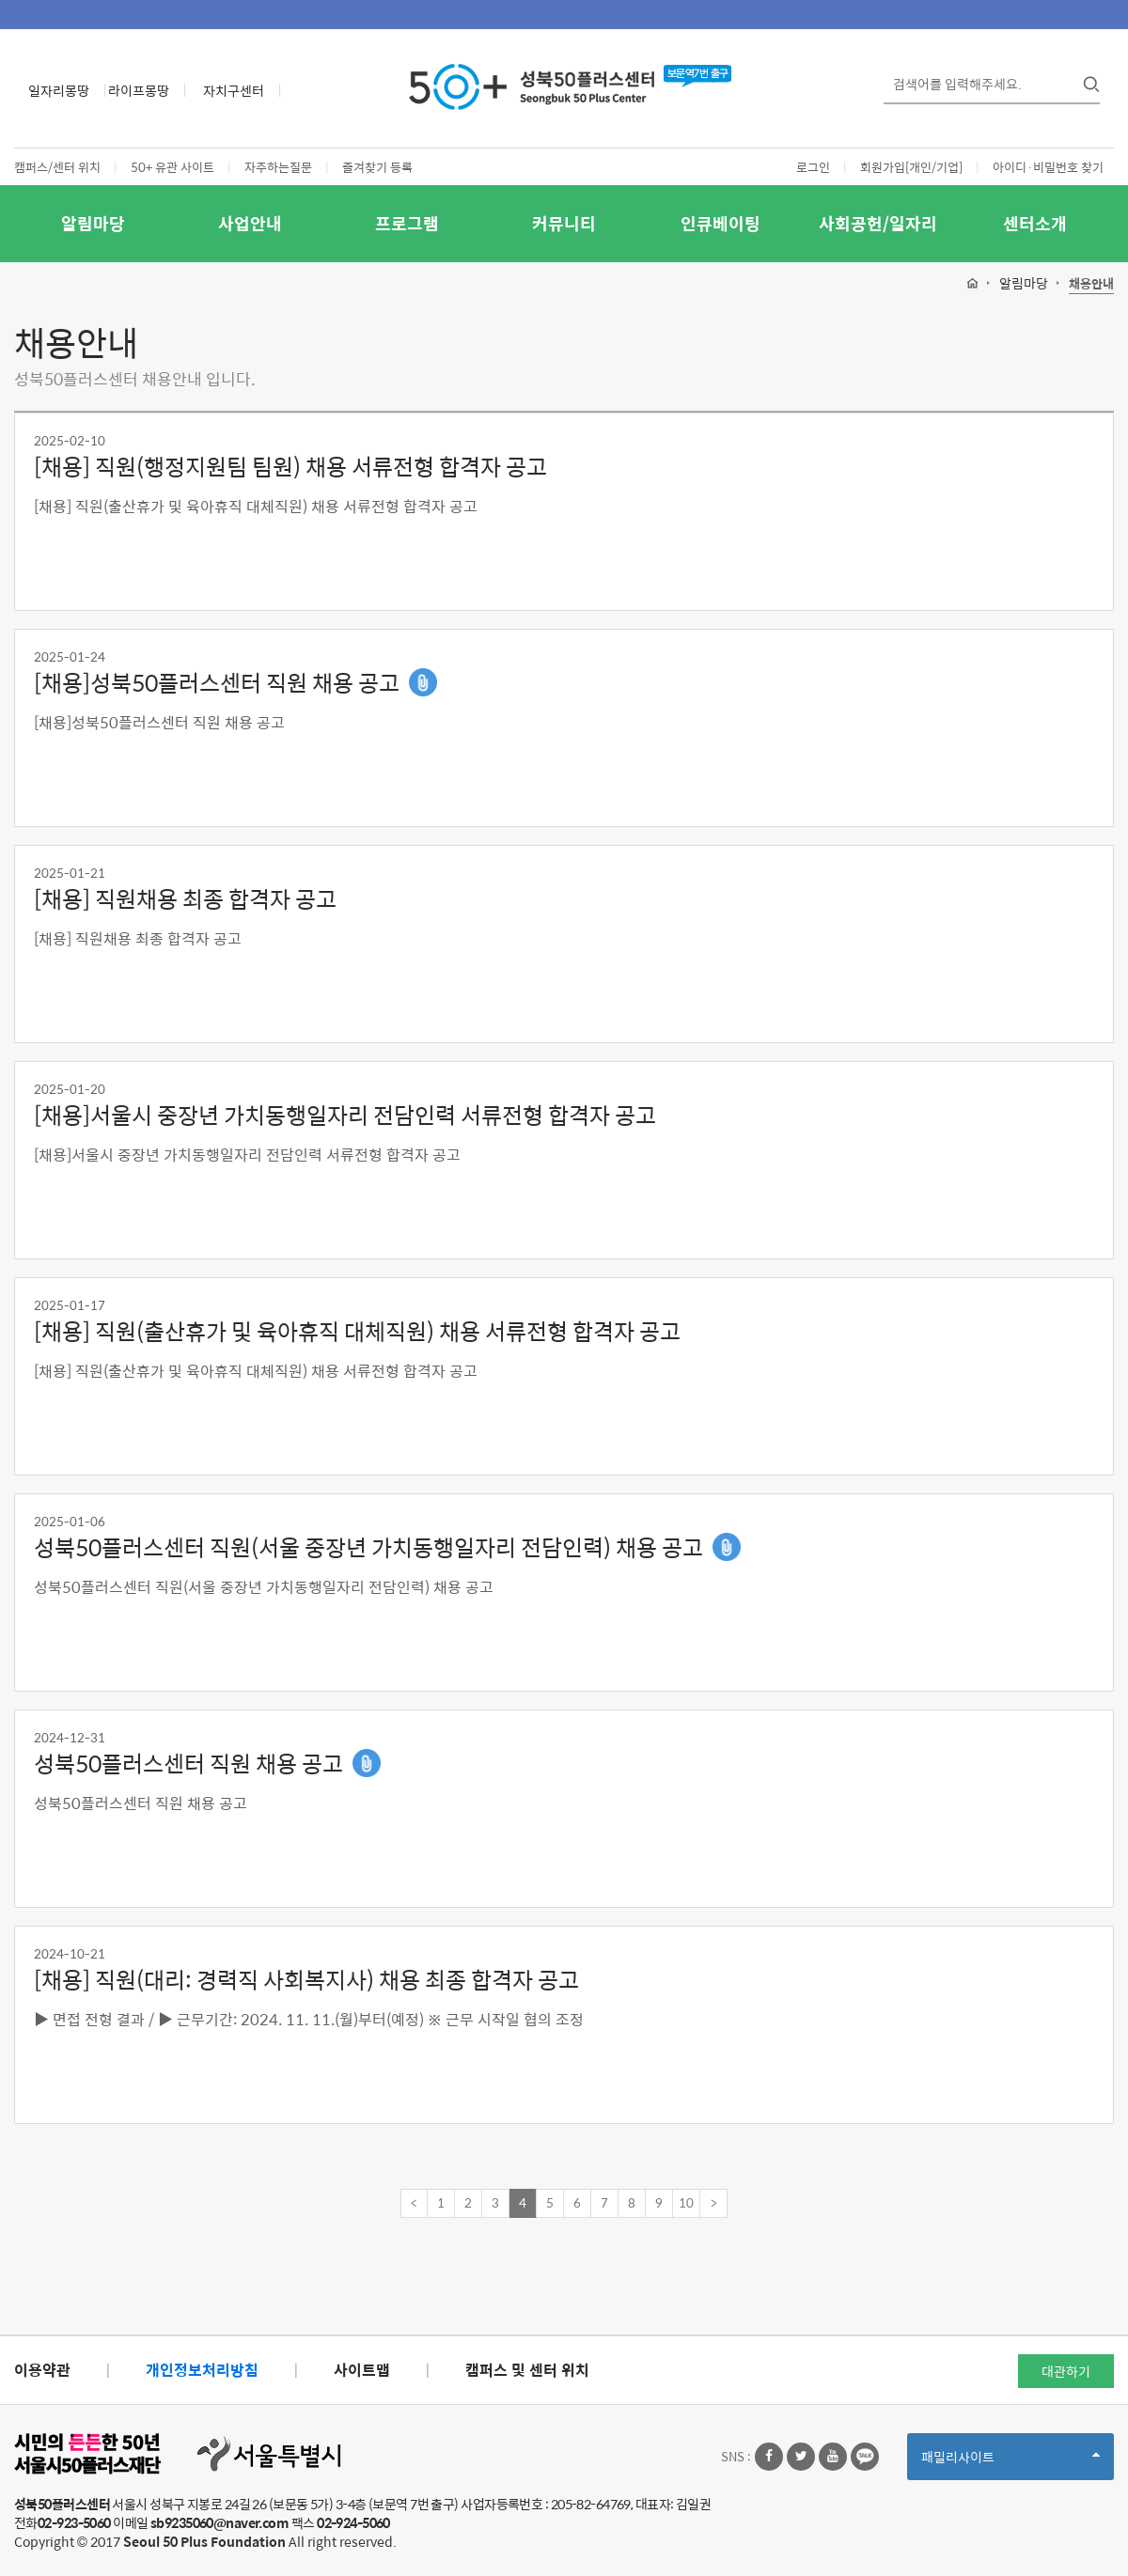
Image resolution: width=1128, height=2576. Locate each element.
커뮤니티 (564, 223)
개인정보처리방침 (202, 2369)
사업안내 (250, 223)
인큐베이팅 (720, 223)
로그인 (813, 167)
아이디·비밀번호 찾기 (1048, 167)
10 (686, 2202)
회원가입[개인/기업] (911, 167)
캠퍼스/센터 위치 (57, 167)
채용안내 (1091, 284)
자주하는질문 (278, 167)
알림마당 (93, 223)
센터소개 (1035, 223)
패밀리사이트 (1010, 2462)
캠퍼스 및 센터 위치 (527, 2369)
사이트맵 (362, 2369)
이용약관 (42, 2369)
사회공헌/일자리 (878, 223)
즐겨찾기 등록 (377, 167)
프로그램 (407, 223)
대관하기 (1066, 2371)
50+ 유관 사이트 (172, 167)
